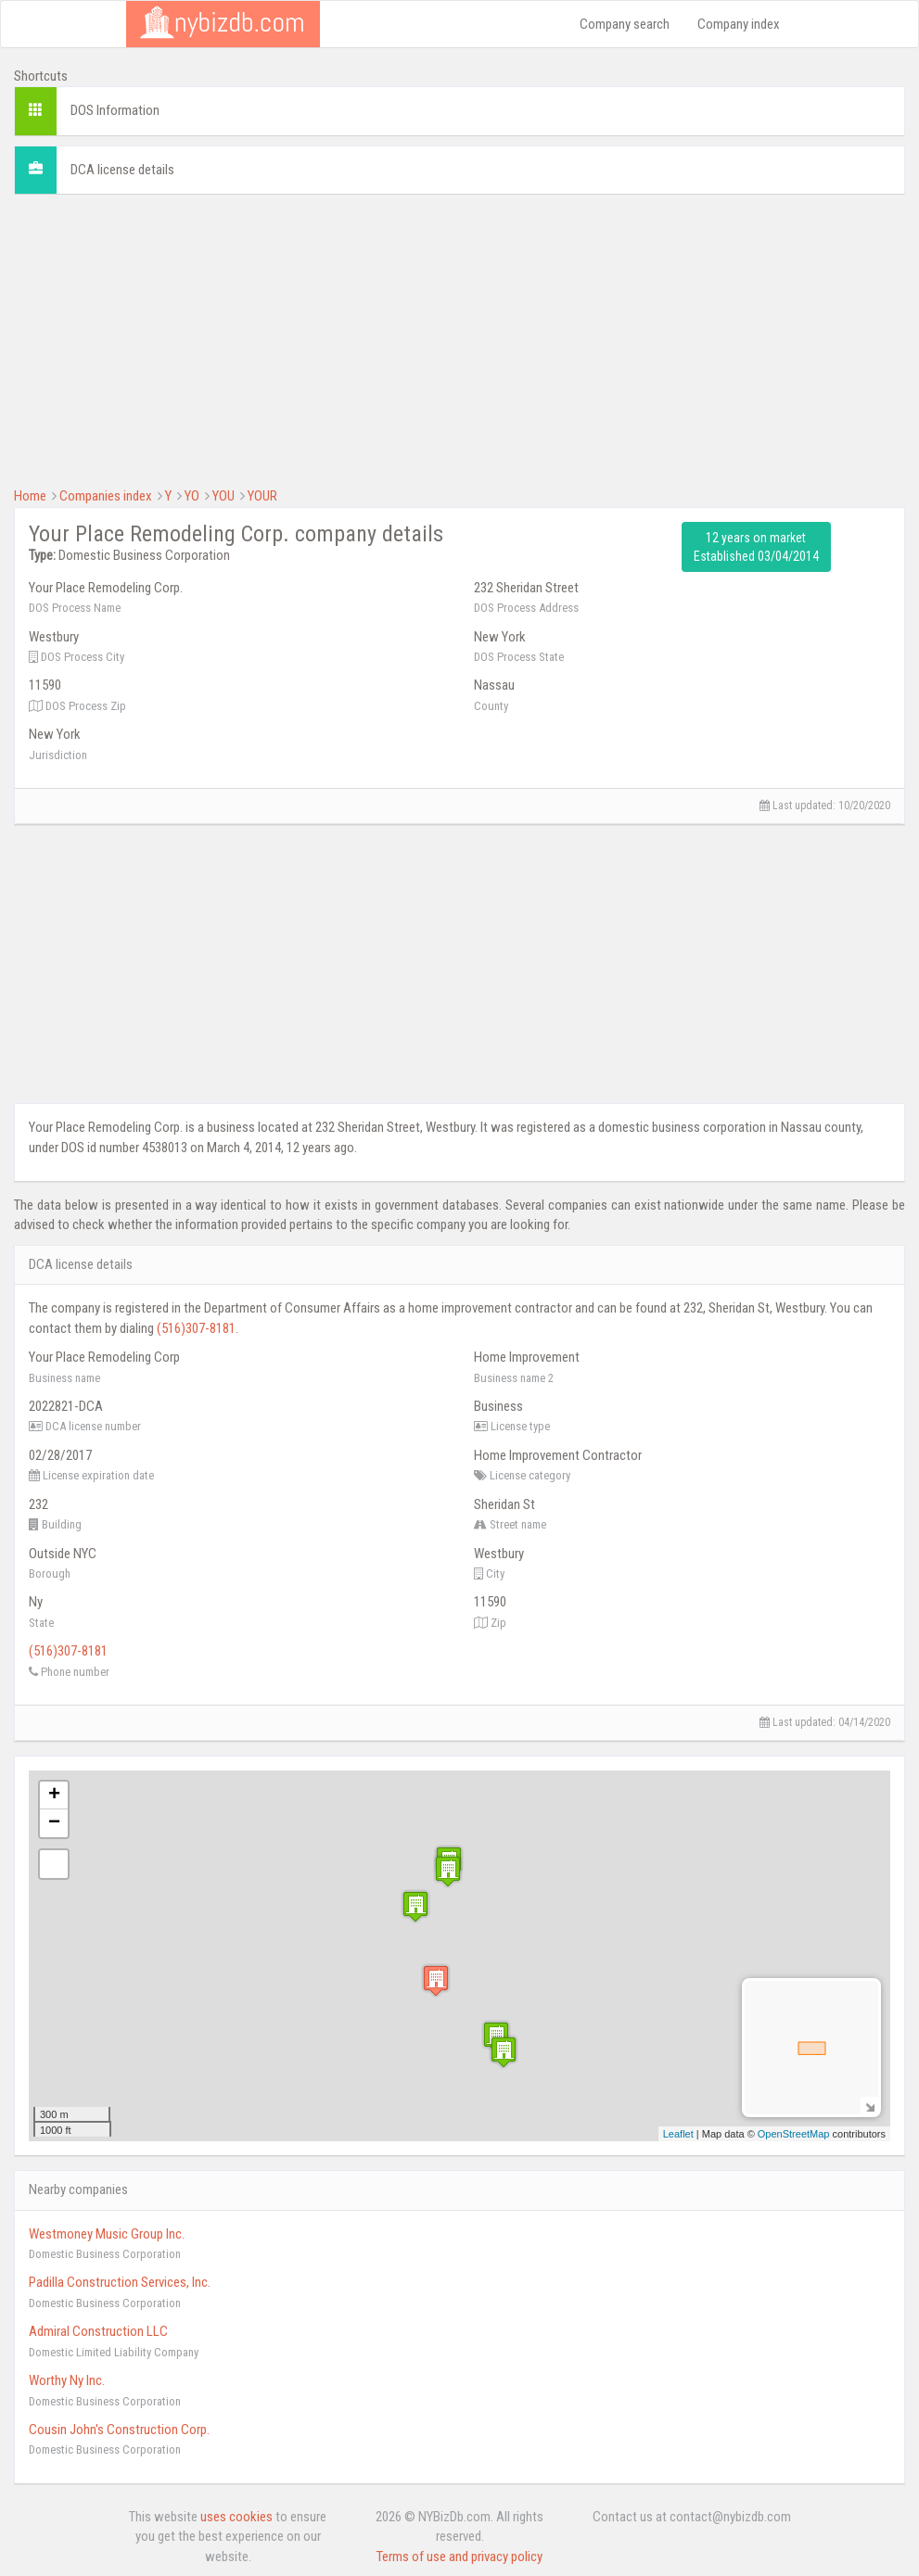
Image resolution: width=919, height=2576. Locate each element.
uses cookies (236, 2516)
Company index (738, 24)
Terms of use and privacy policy (459, 2556)
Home (30, 496)
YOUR (262, 496)
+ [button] (54, 1795)
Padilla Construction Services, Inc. (120, 2282)
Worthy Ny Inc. (67, 2380)
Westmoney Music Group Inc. (107, 2234)
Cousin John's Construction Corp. (119, 2429)
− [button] (54, 1823)
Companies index (105, 496)
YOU (223, 496)
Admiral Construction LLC (98, 2331)
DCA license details (122, 169)
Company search (625, 24)
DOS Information (115, 110)
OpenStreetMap (794, 2133)
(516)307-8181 (196, 1328)
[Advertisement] (459, 338)
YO (192, 496)
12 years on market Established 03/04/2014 (756, 547)
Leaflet (678, 2133)
